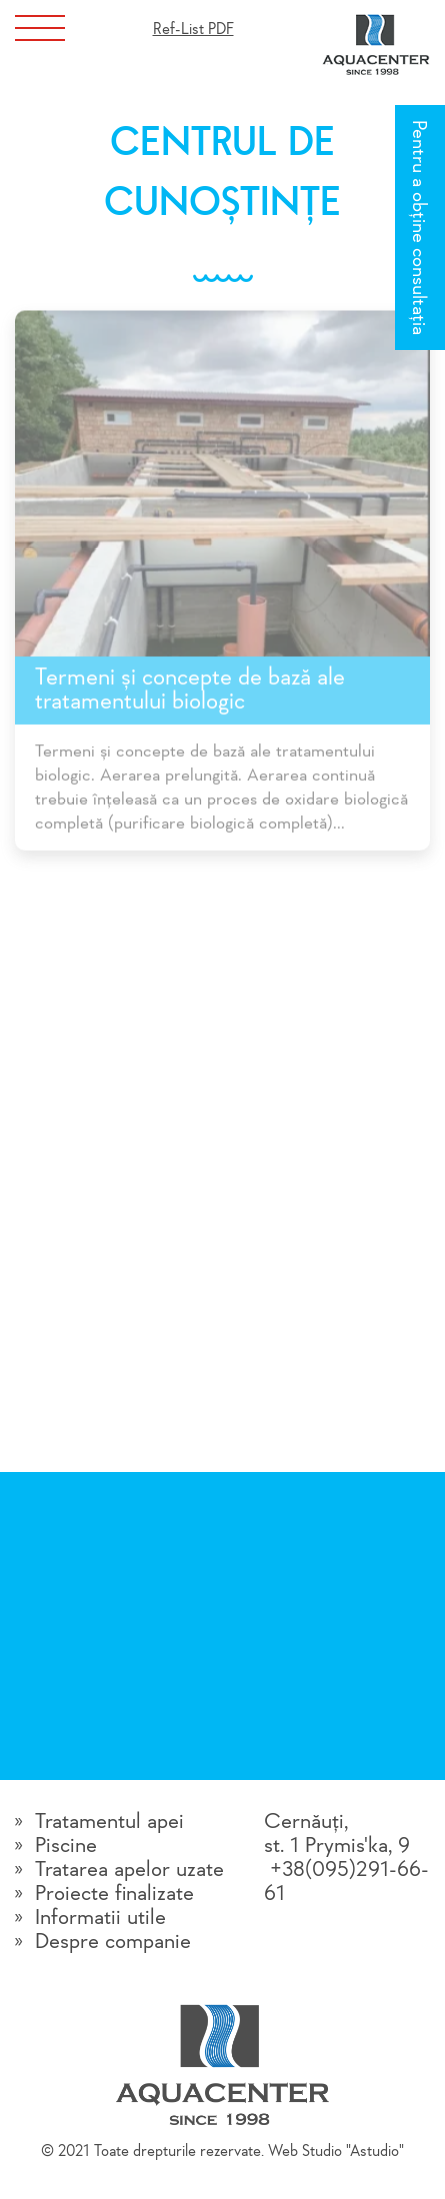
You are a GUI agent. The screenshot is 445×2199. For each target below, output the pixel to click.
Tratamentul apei (109, 1822)
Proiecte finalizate (114, 1894)
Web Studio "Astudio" (336, 2152)
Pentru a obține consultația (418, 227)
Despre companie (113, 1942)
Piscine (66, 1846)
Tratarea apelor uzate (129, 1870)
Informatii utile (100, 1918)
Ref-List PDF (193, 30)
